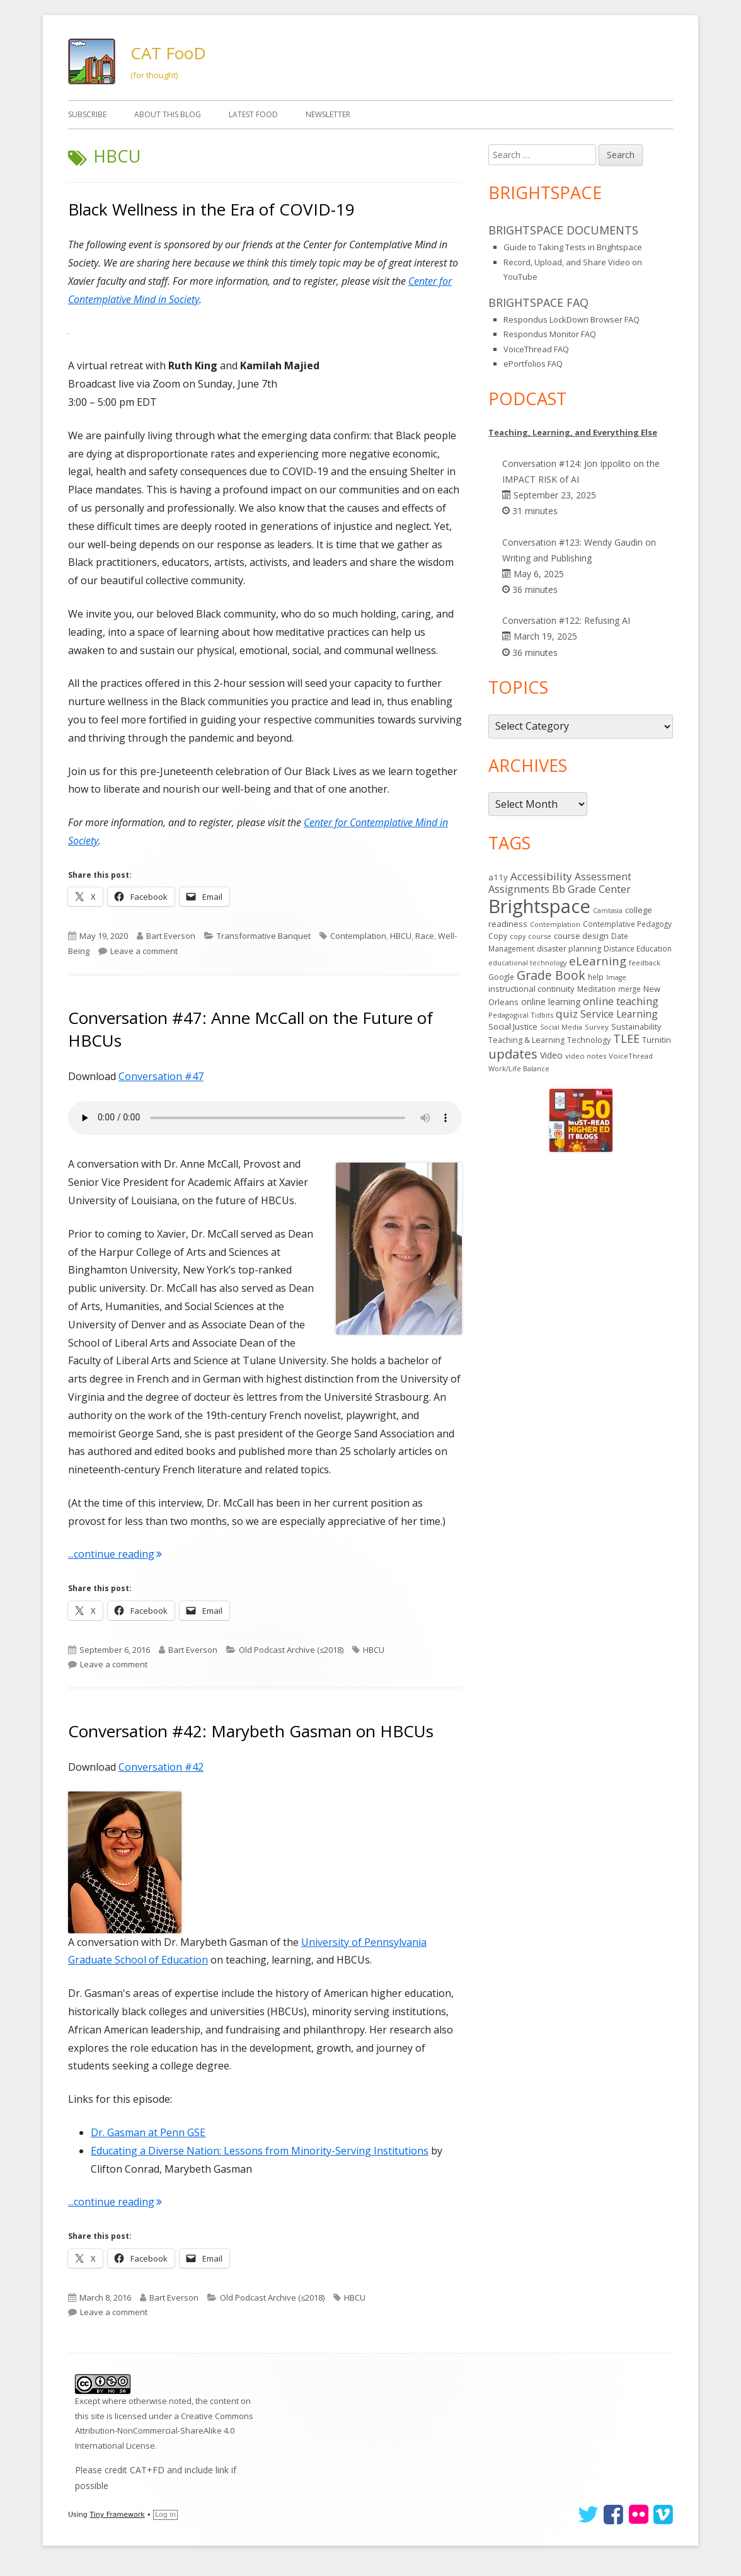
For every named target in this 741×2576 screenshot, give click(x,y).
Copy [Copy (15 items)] (497, 936)
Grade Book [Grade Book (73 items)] (551, 975)
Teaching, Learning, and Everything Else (572, 432)
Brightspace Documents (563, 230)
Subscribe (87, 114)
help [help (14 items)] (596, 977)
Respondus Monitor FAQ (549, 334)
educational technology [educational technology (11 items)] (527, 962)
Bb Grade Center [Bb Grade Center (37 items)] (591, 889)
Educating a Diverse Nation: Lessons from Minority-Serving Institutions (259, 2151)
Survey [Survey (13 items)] (597, 1027)
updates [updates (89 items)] (512, 1053)
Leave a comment (144, 951)
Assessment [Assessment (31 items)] (603, 876)
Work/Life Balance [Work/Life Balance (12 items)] (518, 1068)
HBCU (400, 935)
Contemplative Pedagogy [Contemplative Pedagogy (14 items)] (627, 924)
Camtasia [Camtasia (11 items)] (608, 910)
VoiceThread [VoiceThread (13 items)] (631, 1056)
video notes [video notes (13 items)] (585, 1056)
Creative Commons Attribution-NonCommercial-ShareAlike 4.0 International (164, 2430)
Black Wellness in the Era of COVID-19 (211, 209)
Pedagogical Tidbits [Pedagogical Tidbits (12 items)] (520, 1015)
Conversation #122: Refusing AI (566, 620)
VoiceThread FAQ (536, 349)
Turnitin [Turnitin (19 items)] (656, 1039)
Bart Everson (170, 935)
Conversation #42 (161, 1767)
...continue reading (115, 1554)
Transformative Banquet (264, 935)
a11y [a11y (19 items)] (498, 877)
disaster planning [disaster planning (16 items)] (569, 948)
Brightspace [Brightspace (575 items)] (539, 906)
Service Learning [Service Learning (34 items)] (619, 1014)
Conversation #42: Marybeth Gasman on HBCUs (251, 1731)
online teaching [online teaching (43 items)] (620, 1001)
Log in (165, 2514)
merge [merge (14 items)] (629, 989)
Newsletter (328, 114)
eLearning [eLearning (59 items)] (597, 961)
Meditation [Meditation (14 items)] (596, 989)
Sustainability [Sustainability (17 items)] (636, 1026)
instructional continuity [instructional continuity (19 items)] (531, 988)
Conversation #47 (161, 1076)
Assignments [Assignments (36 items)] (518, 889)
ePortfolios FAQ (533, 363)
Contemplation (358, 935)
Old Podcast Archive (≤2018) (291, 1649)
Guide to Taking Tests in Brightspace (572, 247)
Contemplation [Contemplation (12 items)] (555, 924)
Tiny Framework (116, 2514)
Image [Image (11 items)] (616, 977)
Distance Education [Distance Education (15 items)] (638, 948)
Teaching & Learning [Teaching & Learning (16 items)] (526, 1040)
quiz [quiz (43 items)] (567, 1013)
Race (424, 935)
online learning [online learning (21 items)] (550, 1002)
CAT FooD (168, 53)
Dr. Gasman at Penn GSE (148, 2132)
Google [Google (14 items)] (501, 977)
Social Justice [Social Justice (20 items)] (512, 1026)
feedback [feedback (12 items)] (644, 962)
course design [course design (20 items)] (581, 935)
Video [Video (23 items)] (551, 1055)
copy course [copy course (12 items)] (530, 936)
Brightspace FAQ (538, 302)
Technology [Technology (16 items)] (589, 1040)
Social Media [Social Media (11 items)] (561, 1027)
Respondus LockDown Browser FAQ (571, 319)
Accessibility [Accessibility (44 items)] (541, 876)
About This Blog (167, 114)
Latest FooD (253, 114)
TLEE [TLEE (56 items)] (626, 1038)
